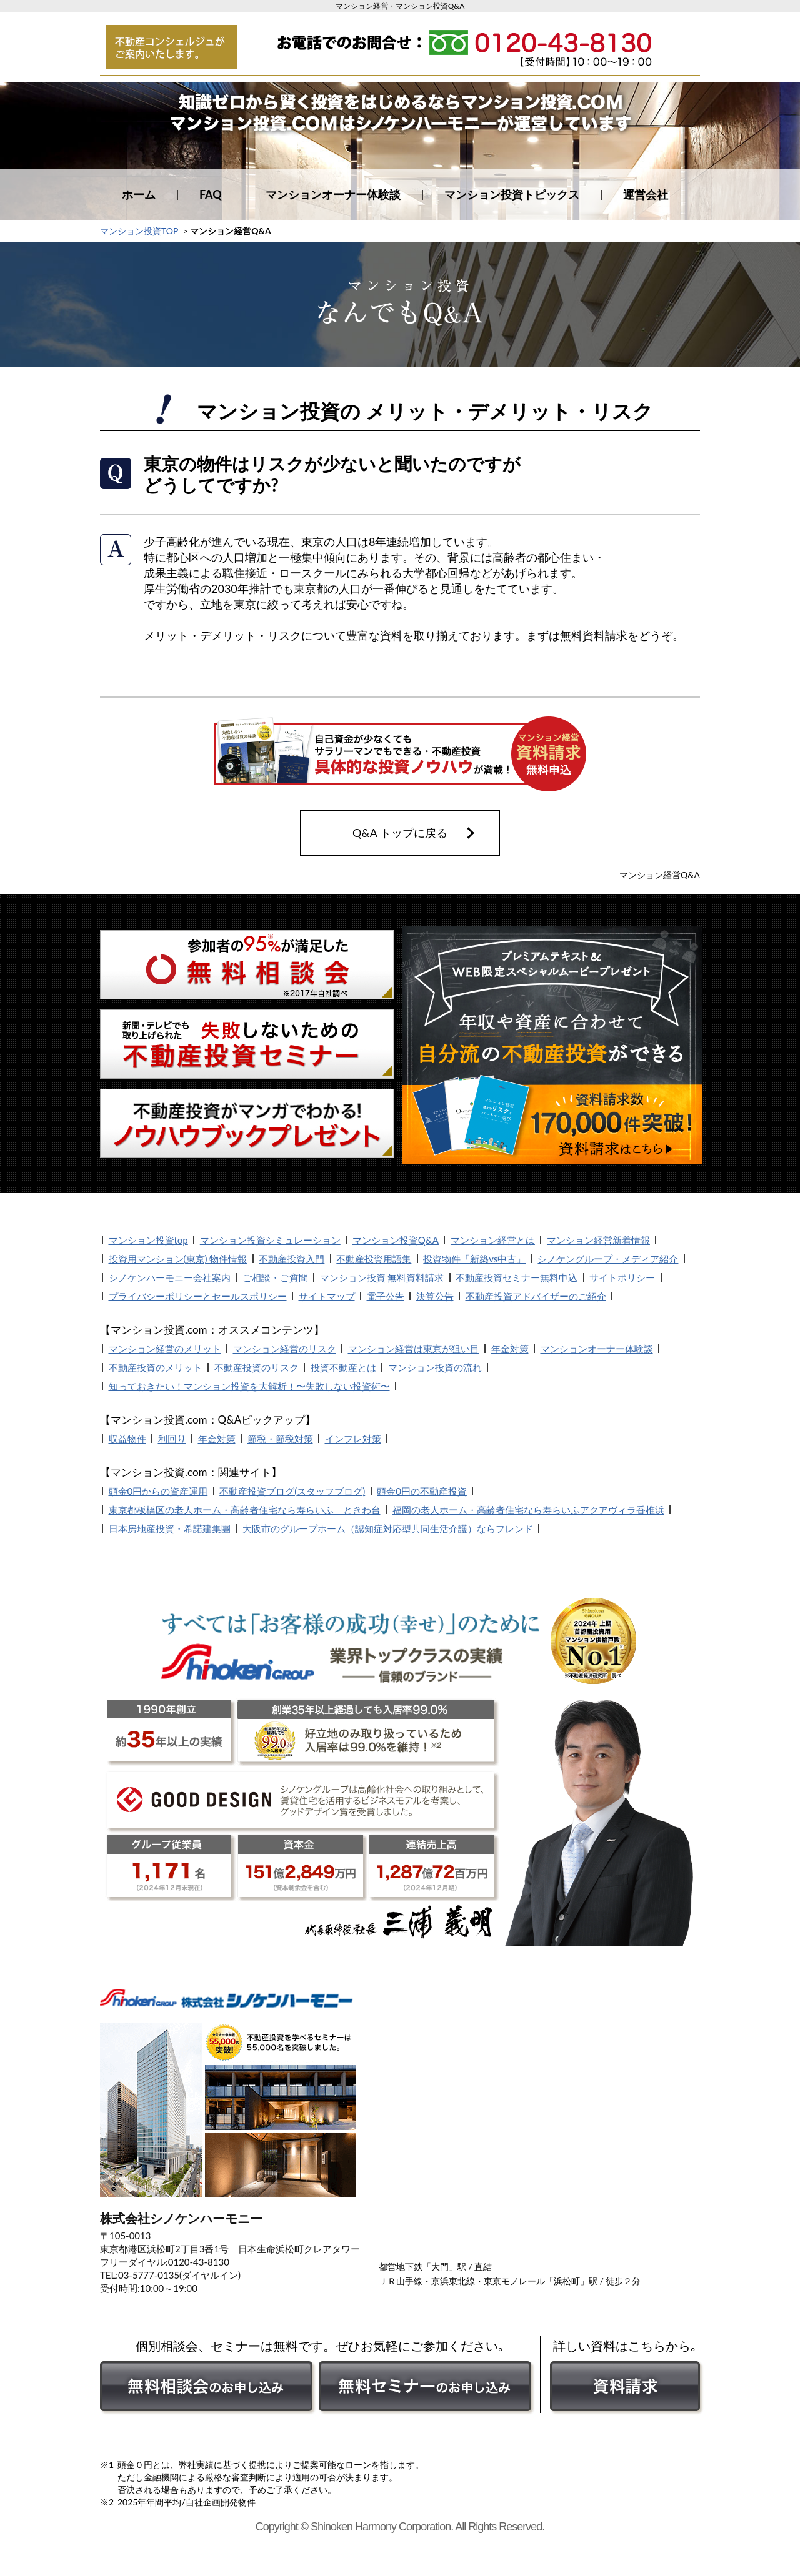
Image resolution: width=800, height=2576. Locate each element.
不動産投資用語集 (373, 1258)
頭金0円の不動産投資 (422, 1491)
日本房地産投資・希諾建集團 (170, 1528)
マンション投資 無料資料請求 (382, 1277)
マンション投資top (148, 1240)
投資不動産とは (343, 1367)
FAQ (210, 194)
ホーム (139, 194)
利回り (172, 1438)
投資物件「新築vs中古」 (474, 1258)
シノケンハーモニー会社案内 (170, 1277)
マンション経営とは (493, 1240)
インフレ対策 (353, 1438)
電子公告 (385, 1296)
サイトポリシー (622, 1277)
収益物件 (127, 1438)
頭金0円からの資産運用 (158, 1491)
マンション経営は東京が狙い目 (413, 1348)
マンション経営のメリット (165, 1348)
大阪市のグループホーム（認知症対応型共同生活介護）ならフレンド (387, 1528)
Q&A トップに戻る (400, 833)
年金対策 (510, 1348)
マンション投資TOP (139, 230)
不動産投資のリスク (256, 1367)
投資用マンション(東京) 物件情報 (178, 1258)
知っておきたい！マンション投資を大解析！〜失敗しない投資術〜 (249, 1386)
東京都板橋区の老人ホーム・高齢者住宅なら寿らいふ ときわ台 (245, 1509)
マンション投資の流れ (435, 1367)
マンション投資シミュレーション (270, 1240)
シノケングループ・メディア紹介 (608, 1258)
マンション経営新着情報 (598, 1240)
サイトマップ (327, 1296)
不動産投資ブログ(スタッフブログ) (292, 1491)
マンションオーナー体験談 (333, 194)
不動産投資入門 (291, 1258)
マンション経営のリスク (284, 1348)
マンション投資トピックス (511, 194)
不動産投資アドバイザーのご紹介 (536, 1296)
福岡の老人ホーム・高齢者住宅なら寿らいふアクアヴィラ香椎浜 (528, 1509)
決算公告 (435, 1296)
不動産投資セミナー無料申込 (517, 1277)
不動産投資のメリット (155, 1367)
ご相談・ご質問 (275, 1277)
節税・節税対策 (280, 1438)
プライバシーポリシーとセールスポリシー (198, 1296)
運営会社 (645, 194)
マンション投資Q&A (395, 1240)
